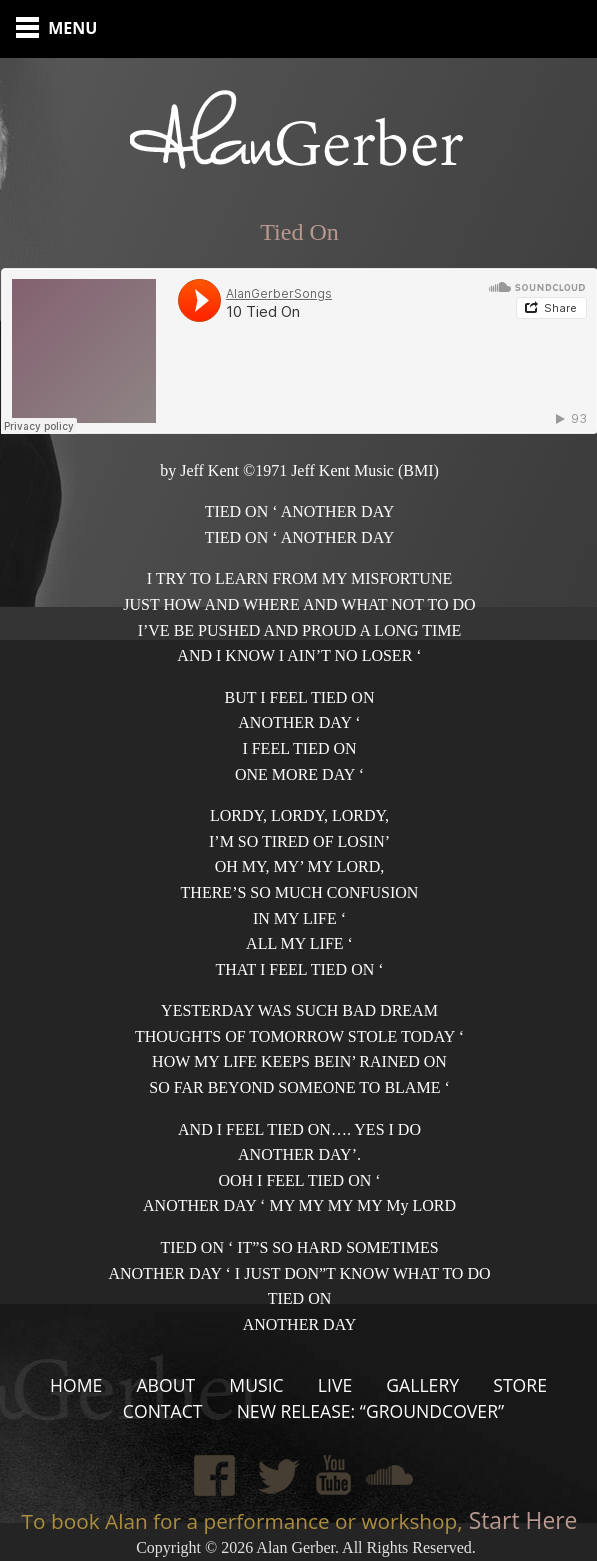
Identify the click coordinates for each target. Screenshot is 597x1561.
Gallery (422, 1385)
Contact (163, 1411)
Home (76, 1385)
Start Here (520, 1520)
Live (335, 1385)
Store (520, 1385)
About (165, 1385)
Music (256, 1385)
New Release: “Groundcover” (371, 1411)
